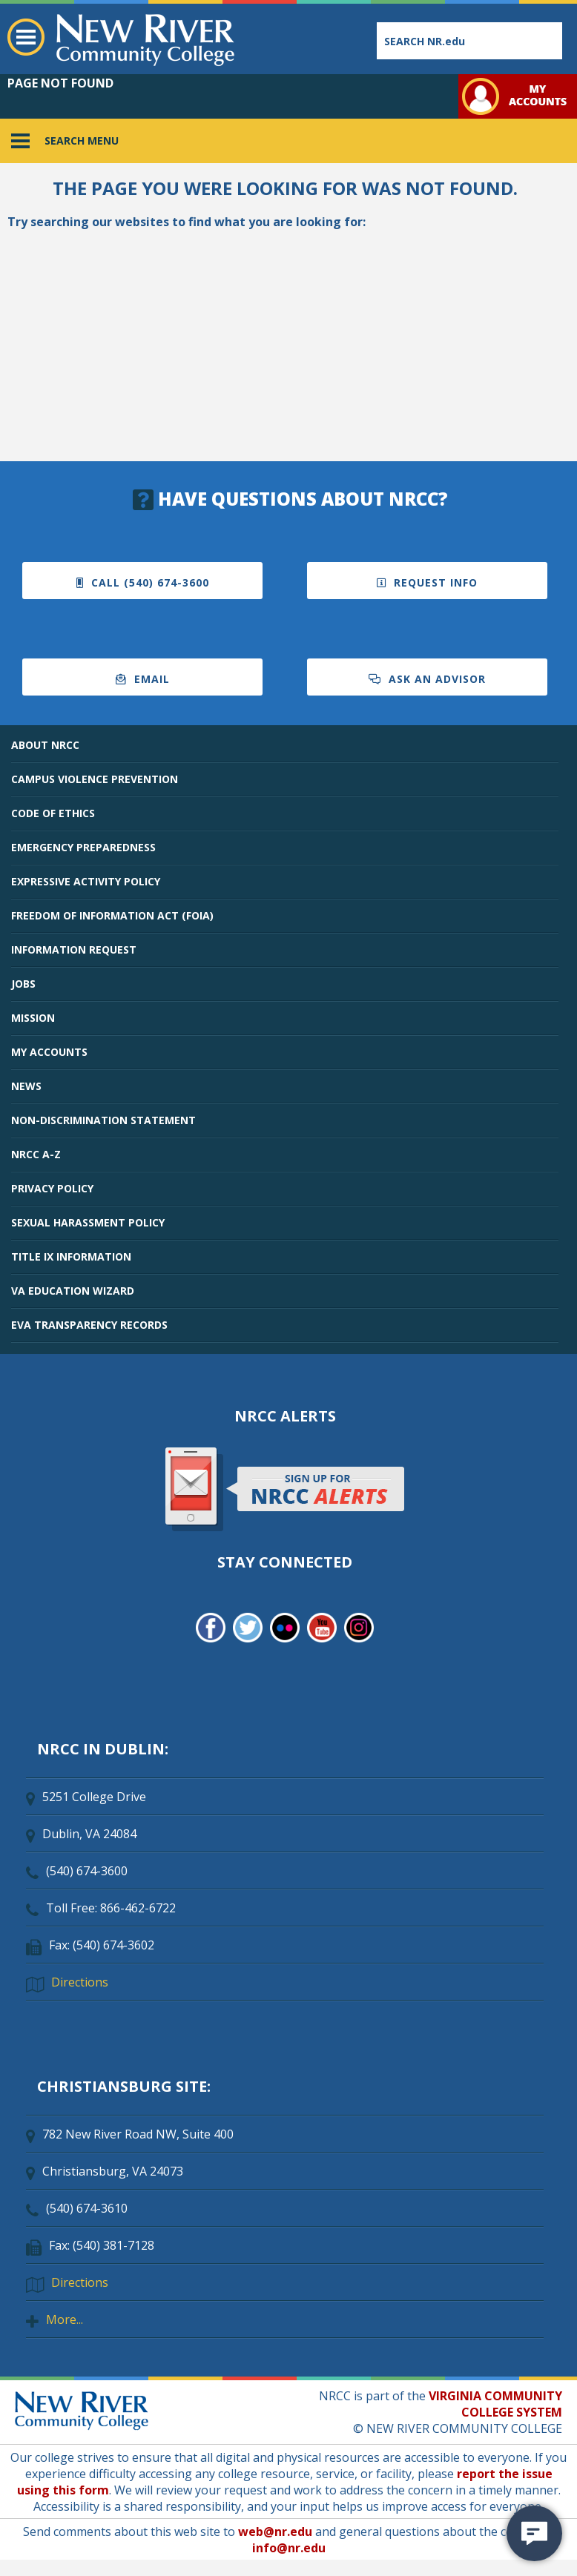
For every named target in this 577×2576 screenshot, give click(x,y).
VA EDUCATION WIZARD (72, 1291)
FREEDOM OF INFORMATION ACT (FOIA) (112, 915)
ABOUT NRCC (45, 745)
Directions (79, 1982)
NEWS (26, 1086)
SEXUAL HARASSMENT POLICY (88, 1222)
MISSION (33, 1018)
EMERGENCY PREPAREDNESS (83, 847)
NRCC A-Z (36, 1154)
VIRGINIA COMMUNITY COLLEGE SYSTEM (495, 2404)
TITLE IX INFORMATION (71, 1256)
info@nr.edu (289, 2548)
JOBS (23, 984)
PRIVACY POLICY (52, 1188)
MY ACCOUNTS (49, 1052)
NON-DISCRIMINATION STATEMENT (103, 1120)
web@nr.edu (275, 2531)
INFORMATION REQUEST (73, 949)
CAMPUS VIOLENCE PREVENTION (94, 779)
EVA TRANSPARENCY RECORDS (89, 1325)
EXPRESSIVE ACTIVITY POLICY (85, 881)
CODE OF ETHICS (53, 813)
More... (64, 2319)
